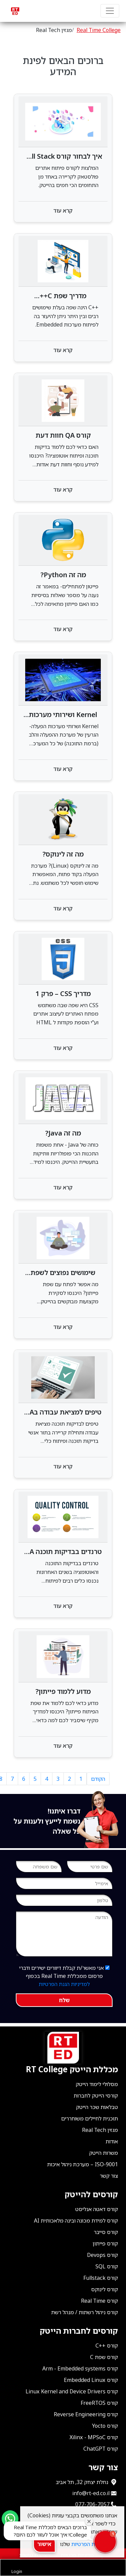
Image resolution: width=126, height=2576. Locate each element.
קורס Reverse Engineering (86, 2414)
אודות (112, 2141)
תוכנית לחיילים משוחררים (89, 2118)
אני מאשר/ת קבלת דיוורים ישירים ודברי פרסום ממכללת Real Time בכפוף (64, 1976)
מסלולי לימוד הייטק (97, 2084)
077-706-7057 (92, 2504)
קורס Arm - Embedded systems (80, 2368)
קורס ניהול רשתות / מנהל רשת (84, 2312)
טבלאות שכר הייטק (97, 2107)
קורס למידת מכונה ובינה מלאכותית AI (76, 2220)
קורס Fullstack (100, 2278)
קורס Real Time (99, 2300)
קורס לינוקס (104, 2289)
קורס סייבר (106, 2232)
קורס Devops (102, 2255)
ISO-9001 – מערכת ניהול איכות (82, 2164)
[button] (105, 2541)
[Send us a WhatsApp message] (10, 2518)
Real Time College (99, 30)
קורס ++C (106, 2345)
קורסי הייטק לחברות (96, 2095)
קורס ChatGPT (100, 2448)
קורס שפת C (104, 2357)
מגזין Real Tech (100, 2130)
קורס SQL (106, 2266)
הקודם (98, 1778)
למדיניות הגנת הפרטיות (64, 1984)
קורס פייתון (105, 2243)
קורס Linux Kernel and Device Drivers (72, 2391)
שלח (64, 2000)
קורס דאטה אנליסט (96, 2209)
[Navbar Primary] (109, 11)
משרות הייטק (103, 2152)
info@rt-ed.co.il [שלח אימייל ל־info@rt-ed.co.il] (91, 2493)
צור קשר (109, 2175)
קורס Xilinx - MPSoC (94, 2437)
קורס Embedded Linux (91, 2380)
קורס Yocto (105, 2425)
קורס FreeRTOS (99, 2403)
